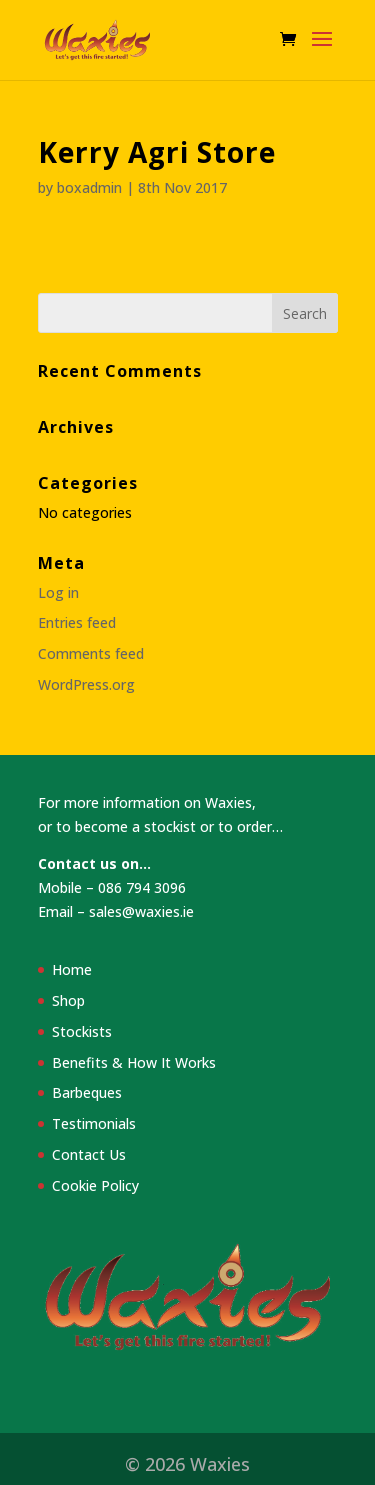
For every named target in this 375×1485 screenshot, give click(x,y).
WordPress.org (86, 684)
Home (72, 969)
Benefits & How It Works (134, 1062)
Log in (58, 592)
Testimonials (94, 1123)
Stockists (82, 1031)
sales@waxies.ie (141, 911)
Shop (68, 1000)
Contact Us (89, 1154)
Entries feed (77, 622)
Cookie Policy (95, 1185)
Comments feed (91, 653)
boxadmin (89, 187)
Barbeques (87, 1092)
